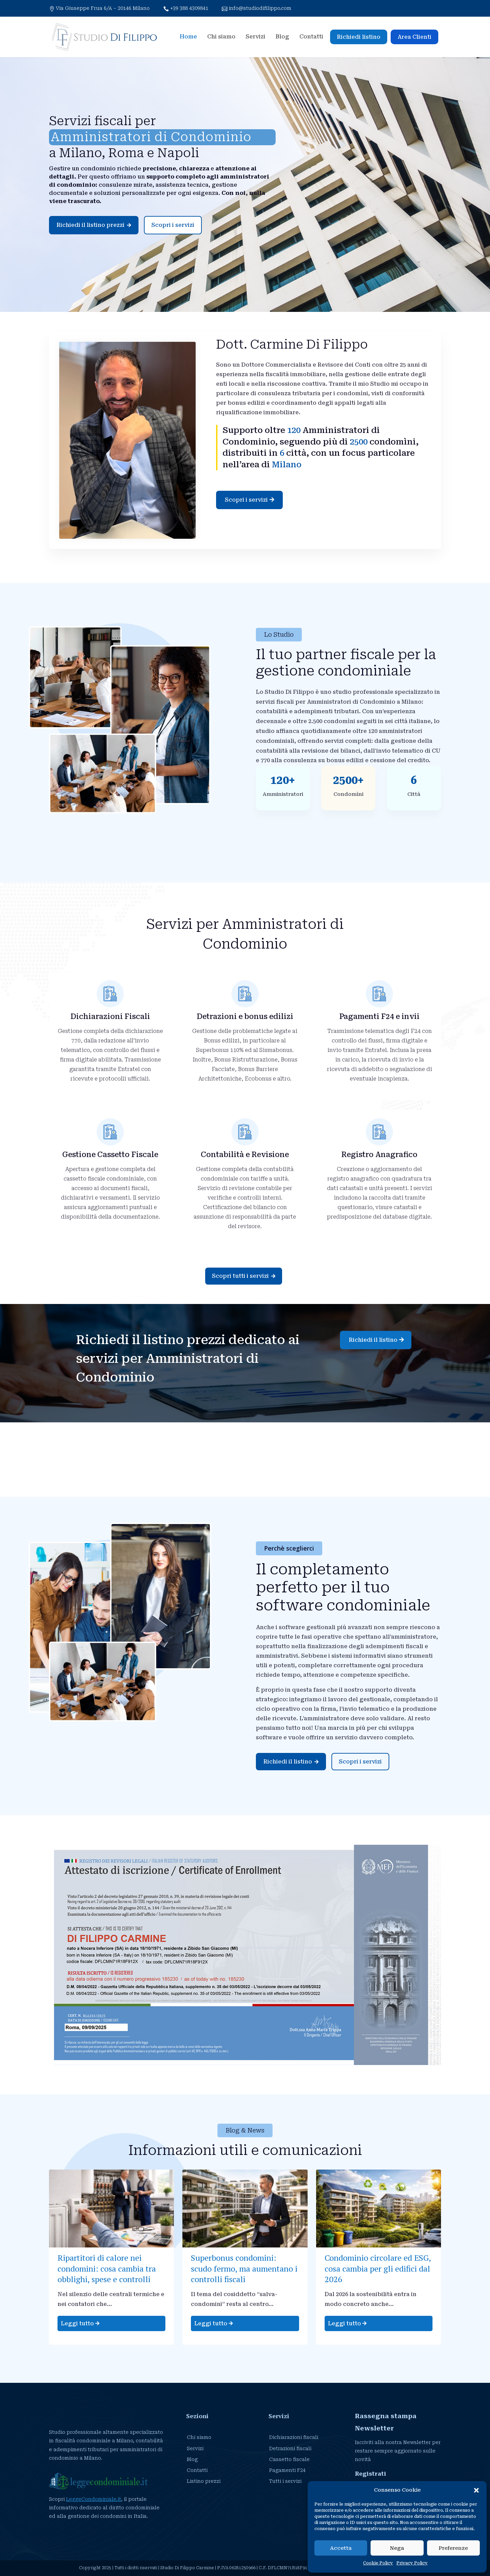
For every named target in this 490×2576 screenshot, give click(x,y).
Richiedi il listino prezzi (93, 225)
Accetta (341, 2548)
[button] (476, 2488)
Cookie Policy (378, 2563)
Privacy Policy (412, 2563)
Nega (397, 2548)
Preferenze (453, 2548)
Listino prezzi (203, 2481)
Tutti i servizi (285, 2481)
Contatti (311, 36)
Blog (282, 36)
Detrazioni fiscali (290, 2448)
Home (188, 36)
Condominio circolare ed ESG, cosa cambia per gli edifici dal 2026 (378, 2268)
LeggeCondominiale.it (93, 2499)
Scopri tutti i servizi (243, 1276)
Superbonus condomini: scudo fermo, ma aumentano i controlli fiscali (244, 2268)
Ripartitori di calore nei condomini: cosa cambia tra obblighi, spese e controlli (107, 2268)
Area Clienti (414, 37)
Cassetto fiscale (289, 2459)
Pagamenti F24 (287, 2470)
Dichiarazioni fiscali (293, 2437)
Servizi (255, 36)
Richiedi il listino (373, 1340)
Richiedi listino (358, 37)
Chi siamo (221, 36)
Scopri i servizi (172, 225)
